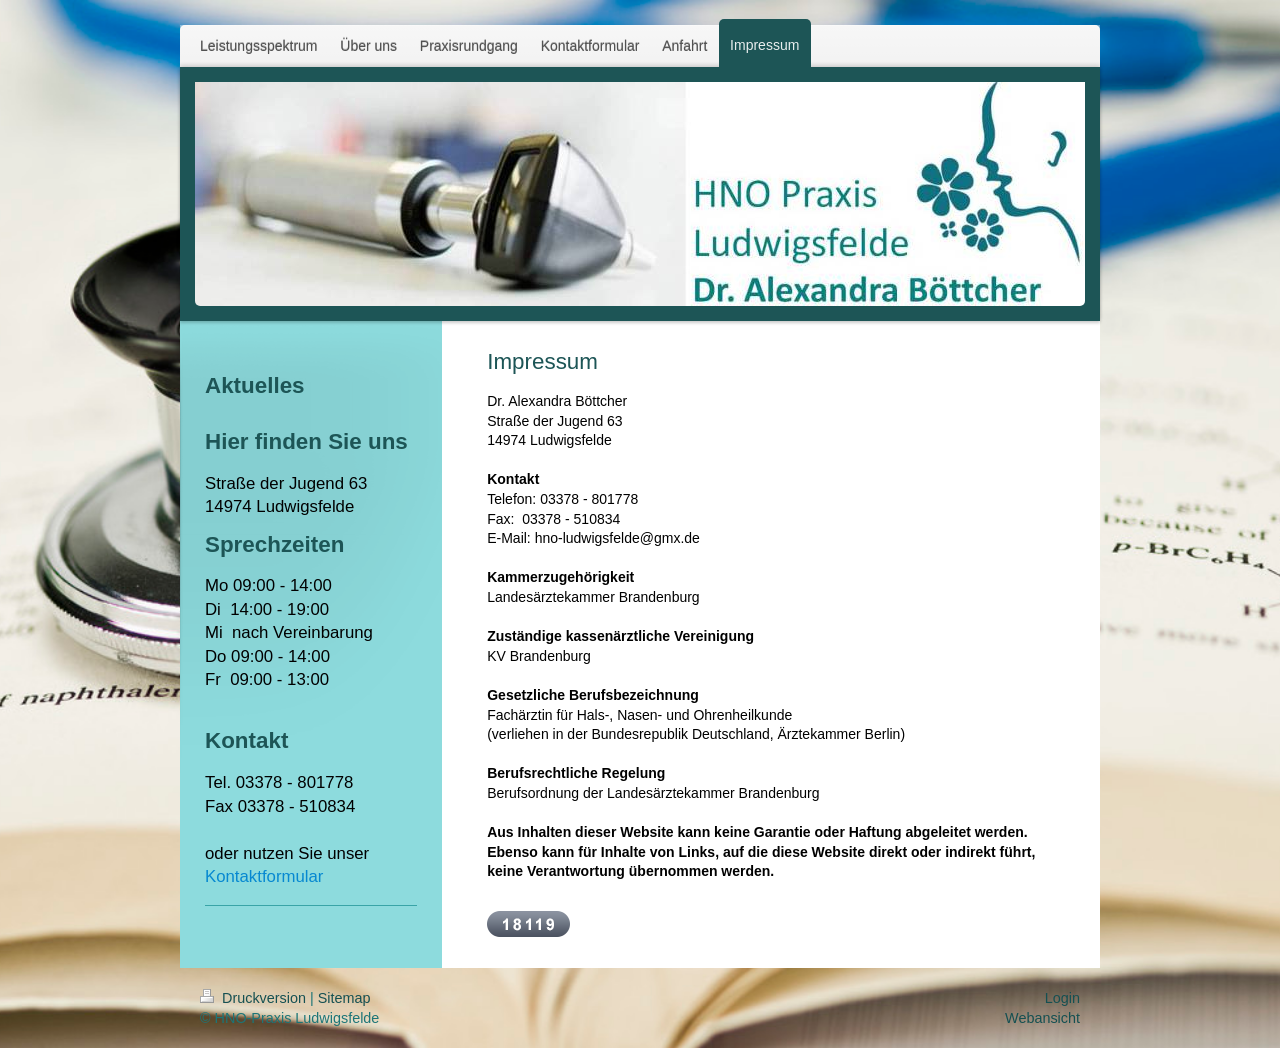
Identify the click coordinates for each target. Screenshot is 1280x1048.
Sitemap (344, 998)
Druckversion (255, 998)
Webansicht (1042, 1018)
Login (1062, 998)
